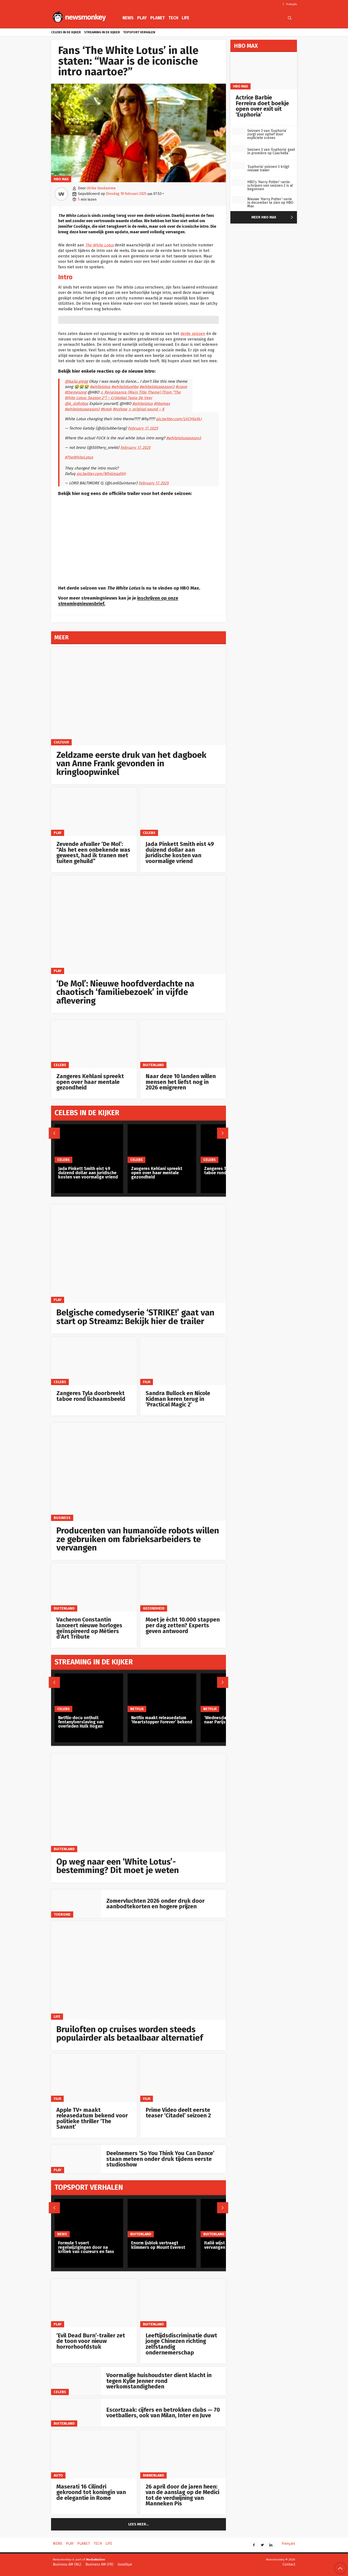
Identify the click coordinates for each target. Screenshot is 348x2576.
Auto (58, 2475)
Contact (289, 2564)
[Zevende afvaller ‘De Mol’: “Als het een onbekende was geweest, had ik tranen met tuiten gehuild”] (94, 812)
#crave (181, 386)
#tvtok (106, 409)
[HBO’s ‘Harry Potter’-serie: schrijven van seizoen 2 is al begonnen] (238, 182)
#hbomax (162, 403)
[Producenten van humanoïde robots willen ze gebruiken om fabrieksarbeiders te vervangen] (138, 1472)
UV (61, 194)
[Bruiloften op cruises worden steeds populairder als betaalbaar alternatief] (138, 1970)
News (128, 17)
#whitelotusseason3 (157, 386)
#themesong (75, 392)
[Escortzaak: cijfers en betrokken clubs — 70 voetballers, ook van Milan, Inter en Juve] (76, 2413)
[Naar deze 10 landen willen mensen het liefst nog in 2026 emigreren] (183, 1044)
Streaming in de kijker (102, 32)
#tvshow (120, 409)
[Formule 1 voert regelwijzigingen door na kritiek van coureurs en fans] (89, 2218)
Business (62, 1518)
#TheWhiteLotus (79, 457)
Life (185, 17)
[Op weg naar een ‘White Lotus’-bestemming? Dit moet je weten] (138, 1803)
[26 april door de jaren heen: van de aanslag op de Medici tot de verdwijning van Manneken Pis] (183, 2454)
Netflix (137, 1709)
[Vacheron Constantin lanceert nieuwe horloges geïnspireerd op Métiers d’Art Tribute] (94, 1587)
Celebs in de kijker (66, 32)
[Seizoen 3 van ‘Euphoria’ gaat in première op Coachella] (238, 148)
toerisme (62, 1914)
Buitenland (153, 1065)
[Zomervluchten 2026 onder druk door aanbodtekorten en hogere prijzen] (76, 1904)
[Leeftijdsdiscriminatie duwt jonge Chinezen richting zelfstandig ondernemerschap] (183, 2303)
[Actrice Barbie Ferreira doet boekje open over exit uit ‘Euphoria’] (263, 70)
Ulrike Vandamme (101, 188)
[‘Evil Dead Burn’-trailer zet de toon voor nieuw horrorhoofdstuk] (94, 2303)
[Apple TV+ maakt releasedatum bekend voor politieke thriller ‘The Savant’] (94, 2078)
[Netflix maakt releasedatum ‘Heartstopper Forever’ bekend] (162, 1692)
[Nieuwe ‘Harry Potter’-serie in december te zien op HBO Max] (238, 200)
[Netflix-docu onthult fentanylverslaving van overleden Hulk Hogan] (89, 1692)
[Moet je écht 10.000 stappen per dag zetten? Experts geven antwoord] (183, 1587)
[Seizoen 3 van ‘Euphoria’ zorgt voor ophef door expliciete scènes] (238, 131)
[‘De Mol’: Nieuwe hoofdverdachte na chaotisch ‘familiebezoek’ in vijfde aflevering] (138, 925)
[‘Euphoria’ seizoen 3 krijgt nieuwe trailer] (238, 165)
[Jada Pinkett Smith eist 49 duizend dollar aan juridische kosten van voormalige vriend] (183, 812)
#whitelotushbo (124, 386)
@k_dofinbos (76, 403)
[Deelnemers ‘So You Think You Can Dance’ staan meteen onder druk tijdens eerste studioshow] (76, 2159)
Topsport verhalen (139, 32)
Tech (173, 17)
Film (146, 1382)
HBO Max (61, 179)
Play (142, 17)
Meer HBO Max (273, 217)
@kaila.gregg (76, 381)
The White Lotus (99, 245)
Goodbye (125, 2564)
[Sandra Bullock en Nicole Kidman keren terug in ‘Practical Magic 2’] (183, 1361)
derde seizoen (192, 333)
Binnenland (153, 2475)
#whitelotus (100, 386)
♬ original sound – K (146, 409)
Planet (157, 17)
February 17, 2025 (143, 428)
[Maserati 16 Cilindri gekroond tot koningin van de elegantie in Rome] (94, 2454)
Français (291, 4)
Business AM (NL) (67, 2564)
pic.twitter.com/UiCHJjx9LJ (179, 419)
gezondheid (153, 1608)
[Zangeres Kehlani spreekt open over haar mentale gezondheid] (94, 1044)
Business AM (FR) (99, 2564)
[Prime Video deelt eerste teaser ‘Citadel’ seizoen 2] (183, 2078)
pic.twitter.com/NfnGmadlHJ (101, 473)
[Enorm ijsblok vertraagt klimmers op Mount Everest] (162, 2218)
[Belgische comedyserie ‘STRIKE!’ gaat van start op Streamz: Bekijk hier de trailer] (138, 1254)
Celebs (149, 833)
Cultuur (61, 742)
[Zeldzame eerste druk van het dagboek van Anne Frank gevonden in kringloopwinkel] (138, 696)
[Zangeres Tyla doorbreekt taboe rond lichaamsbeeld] (94, 1361)
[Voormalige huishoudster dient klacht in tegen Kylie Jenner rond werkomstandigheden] (76, 2381)
